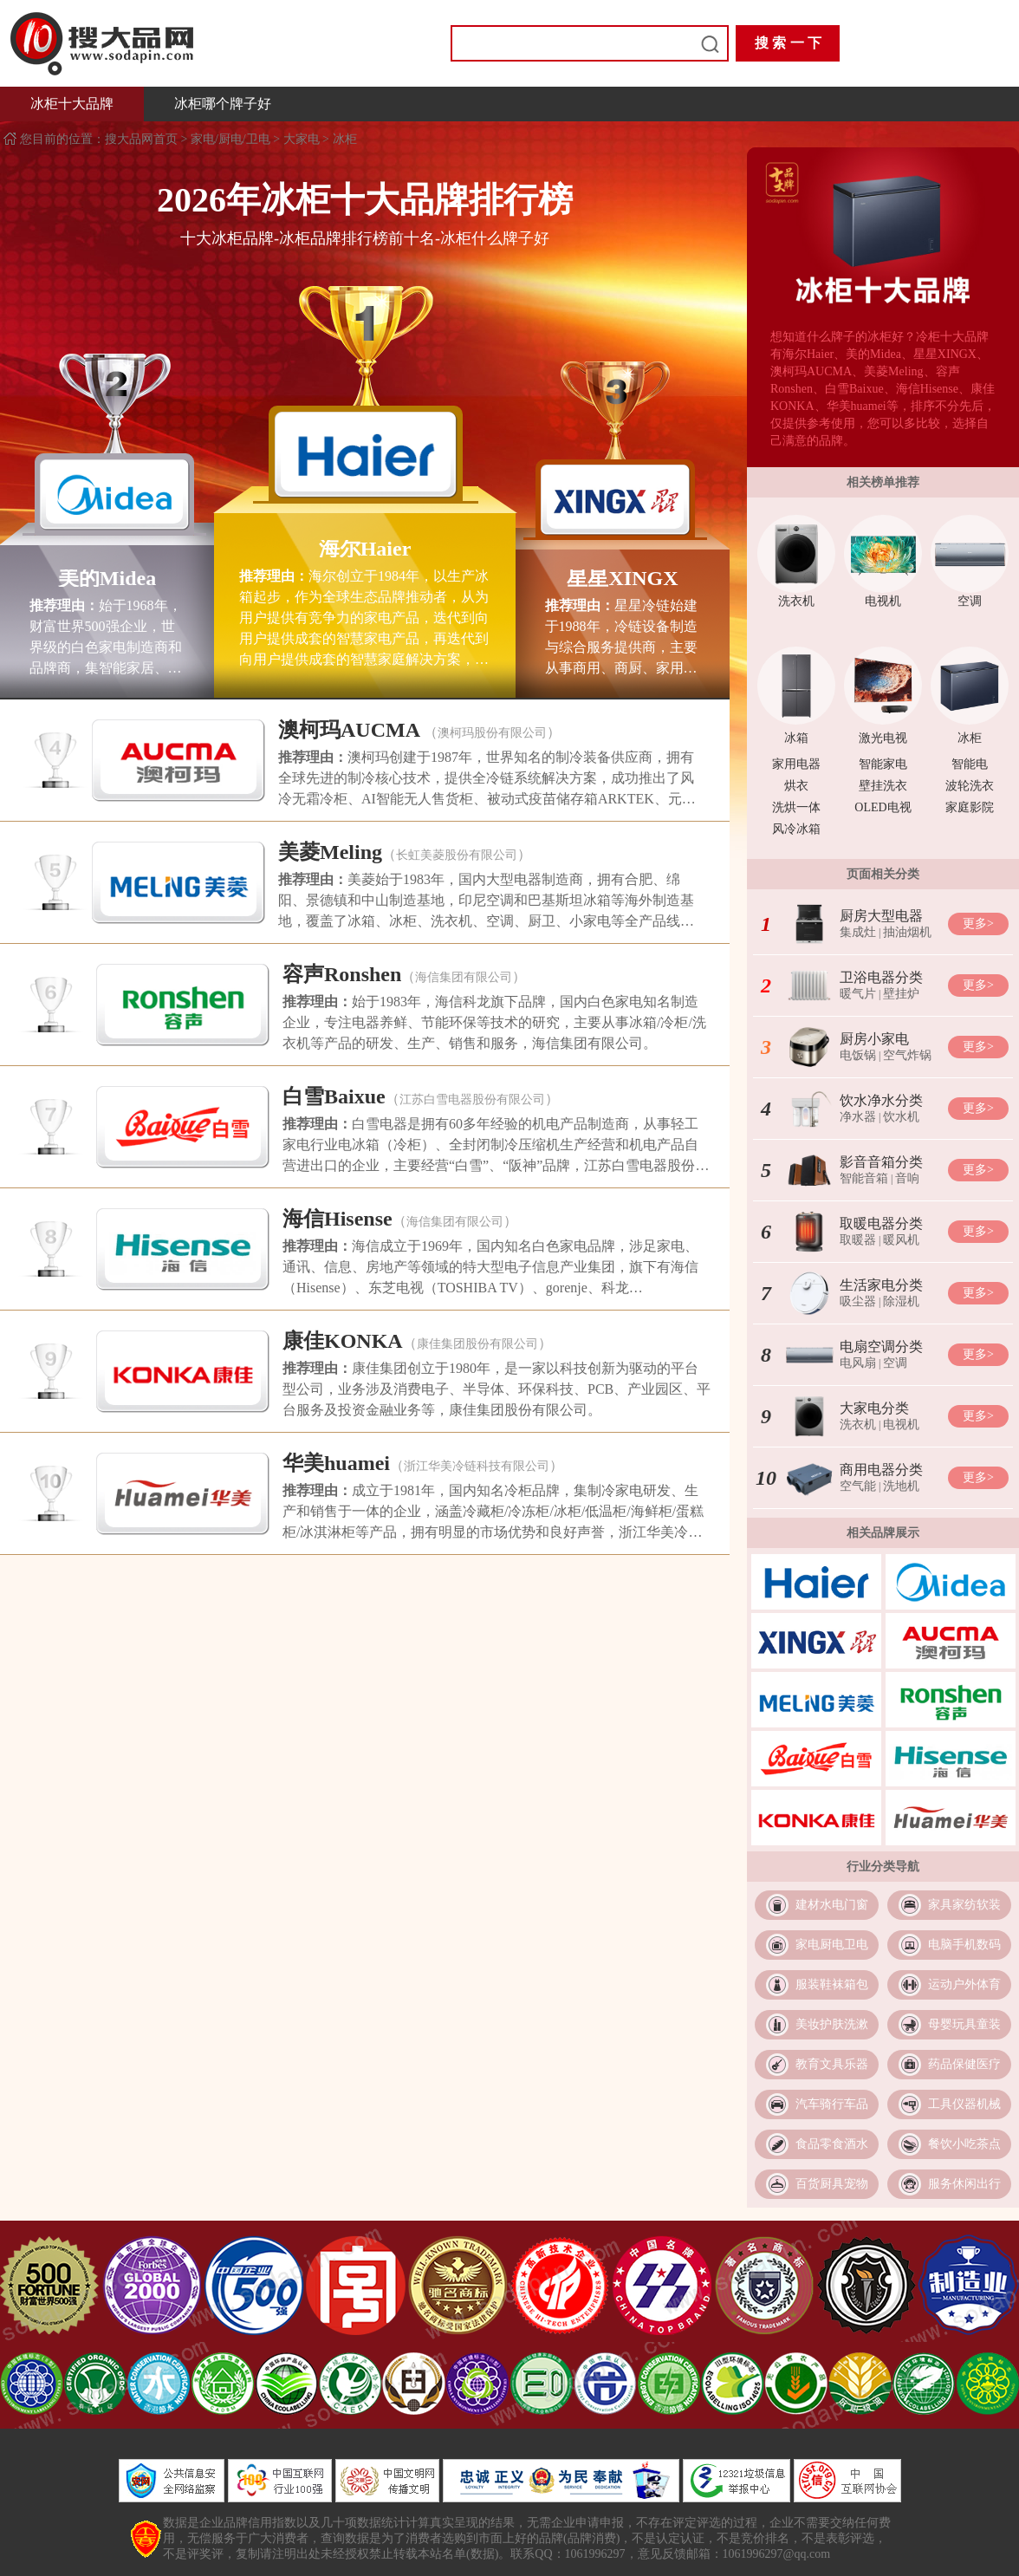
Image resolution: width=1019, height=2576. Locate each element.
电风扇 (858, 1362)
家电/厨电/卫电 (230, 139)
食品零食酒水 (831, 2143)
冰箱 (796, 738)
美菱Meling (330, 852)
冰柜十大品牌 (72, 103)
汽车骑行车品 (831, 2104)
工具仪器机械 (964, 2104)
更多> (978, 923)
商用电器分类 (881, 1469)
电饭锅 (858, 1055)
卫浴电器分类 (881, 977)
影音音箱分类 (881, 1162)
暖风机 (901, 1239)
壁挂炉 (901, 993)
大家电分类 (874, 1408)
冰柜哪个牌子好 (222, 103)
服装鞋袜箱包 (831, 1984)
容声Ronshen (341, 974)
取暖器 (858, 1239)
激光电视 (883, 738)
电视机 (883, 601)
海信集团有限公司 (463, 977)
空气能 (858, 1486)
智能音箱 (864, 1178)
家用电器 (796, 764)
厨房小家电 (874, 1038)
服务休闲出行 (964, 2183)
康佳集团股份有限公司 (477, 1343)
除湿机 (901, 1301)
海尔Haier (365, 548)
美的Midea (107, 578)
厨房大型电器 (881, 915)
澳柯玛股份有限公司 (492, 732)
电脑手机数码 (964, 1944)
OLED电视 (882, 807)
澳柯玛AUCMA (349, 730)
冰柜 (345, 139)
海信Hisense (337, 1218)
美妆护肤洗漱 (831, 2024)
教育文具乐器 (831, 2064)
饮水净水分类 (881, 1100)
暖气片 (858, 993)
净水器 (858, 1116)
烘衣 (796, 785)
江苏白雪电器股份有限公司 (472, 1099)
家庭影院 (969, 807)
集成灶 (858, 932)
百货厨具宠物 (831, 2183)
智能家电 (883, 764)
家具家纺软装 (964, 1904)
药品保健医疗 (964, 2064)
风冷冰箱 (796, 829)
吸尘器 (858, 1301)
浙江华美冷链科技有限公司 (476, 1466)
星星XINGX (622, 578)
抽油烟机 (907, 932)
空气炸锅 (907, 1055)
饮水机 (901, 1116)
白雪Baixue (334, 1096)
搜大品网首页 (143, 139)
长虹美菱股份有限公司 (456, 855)
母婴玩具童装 (964, 2024)
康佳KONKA (342, 1341)
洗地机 (901, 1486)
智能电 (969, 764)
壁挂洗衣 (883, 785)
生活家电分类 (881, 1285)
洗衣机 (796, 601)
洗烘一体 (796, 807)
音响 (907, 1178)
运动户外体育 (964, 1984)
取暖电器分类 (881, 1223)
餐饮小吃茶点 (964, 2143)
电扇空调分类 (881, 1346)
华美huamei (336, 1463)
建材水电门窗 (831, 1904)
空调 (969, 601)
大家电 (301, 139)
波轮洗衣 (969, 785)
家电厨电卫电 (831, 1944)
